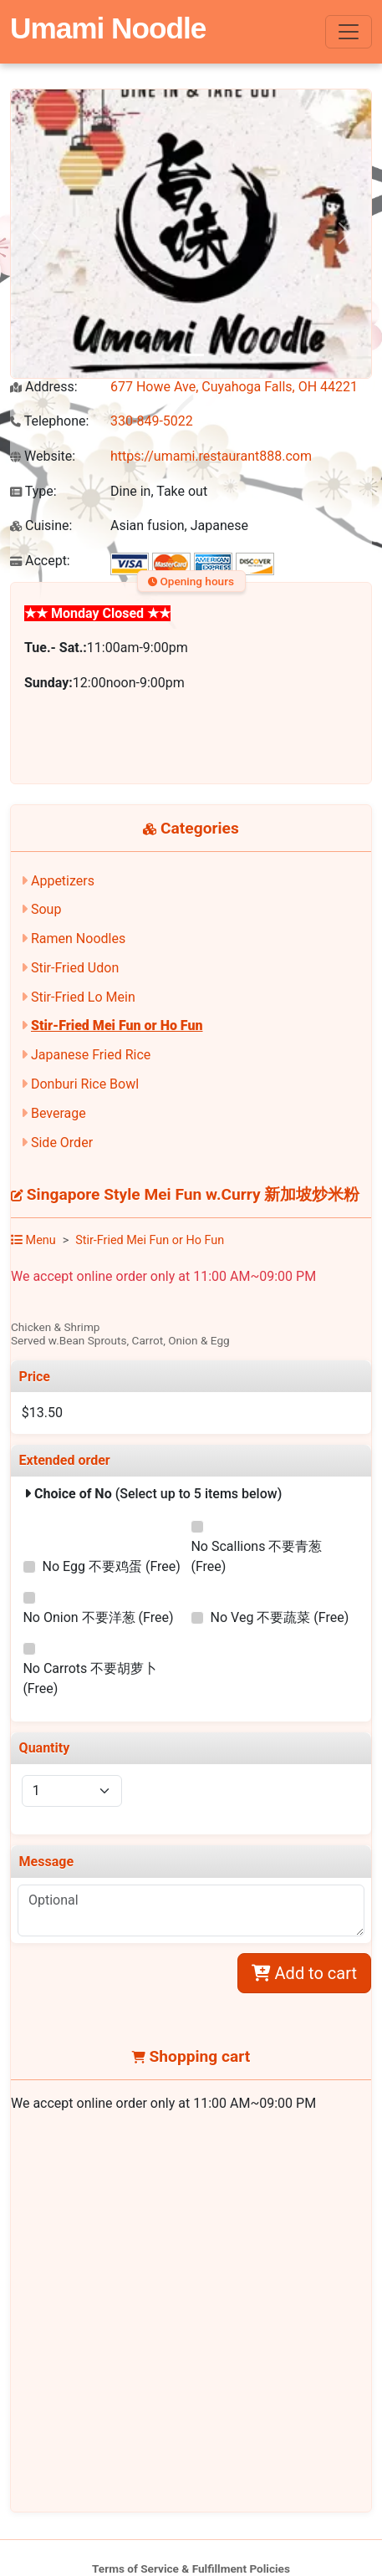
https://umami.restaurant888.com (211, 456)
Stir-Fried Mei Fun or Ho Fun (117, 1025)
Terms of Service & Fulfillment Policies (191, 2568)
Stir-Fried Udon (75, 968)
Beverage (58, 1113)
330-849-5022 (151, 421)
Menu (33, 1240)
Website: (42, 456)
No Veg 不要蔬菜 (280, 1617)
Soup (46, 909)
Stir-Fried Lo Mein (83, 997)
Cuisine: (41, 525)
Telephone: (49, 421)
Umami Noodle (108, 28)
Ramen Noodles (78, 938)
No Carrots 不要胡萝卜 (90, 1678)
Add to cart (304, 1973)
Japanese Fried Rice (90, 1055)
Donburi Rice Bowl (85, 1084)
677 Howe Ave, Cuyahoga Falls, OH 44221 (234, 387)
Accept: (40, 561)
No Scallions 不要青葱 (256, 1556)
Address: (44, 387)
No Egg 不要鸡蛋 (112, 1566)
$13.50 (42, 1413)
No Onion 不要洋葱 (98, 1617)
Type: (33, 491)
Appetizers (62, 881)
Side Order (62, 1142)
